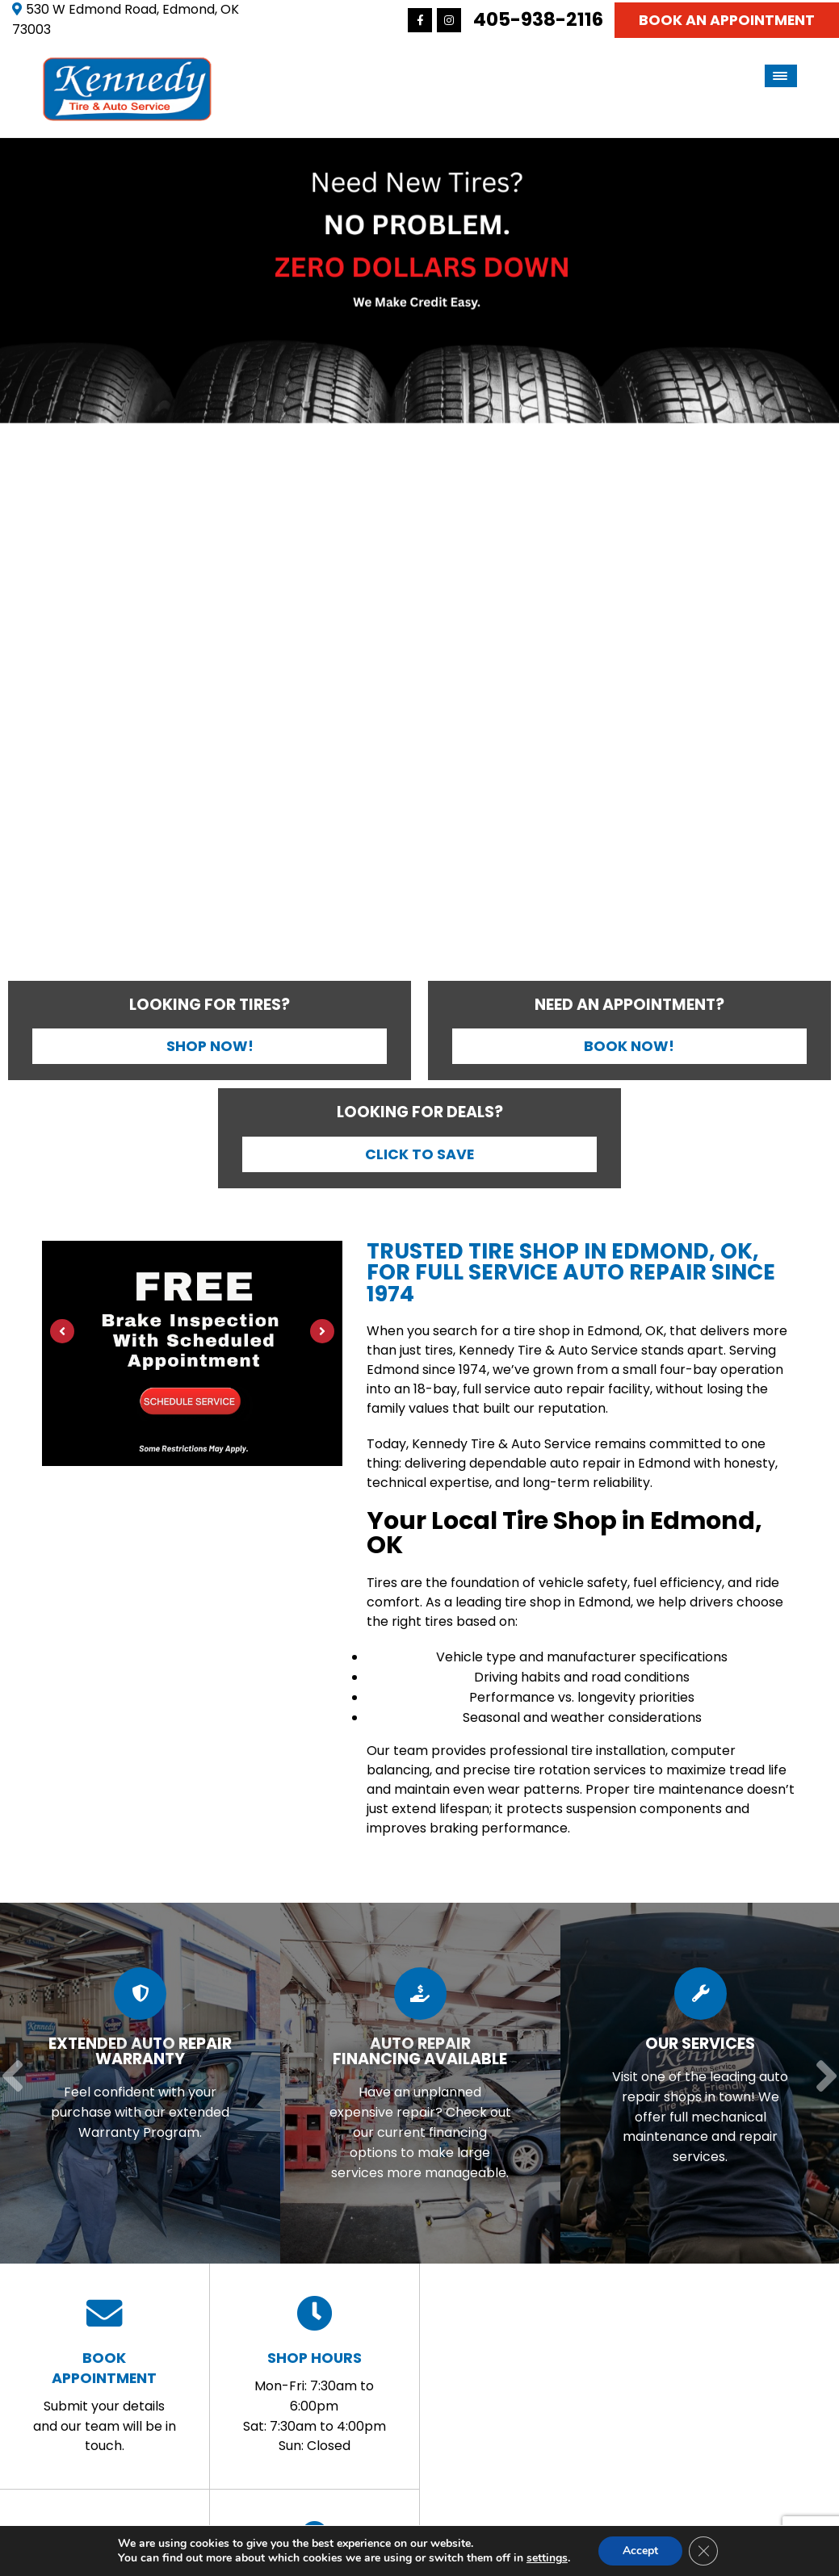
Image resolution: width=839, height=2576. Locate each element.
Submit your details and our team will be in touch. (104, 2375)
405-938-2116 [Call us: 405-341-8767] (538, 19)
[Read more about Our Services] (694, 2083)
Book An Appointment (727, 20)
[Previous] (16, 562)
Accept (640, 2550)
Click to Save (419, 1154)
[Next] (822, 562)
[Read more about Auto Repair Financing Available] (415, 2083)
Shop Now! (210, 1046)
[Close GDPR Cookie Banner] (703, 2551)
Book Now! (629, 1046)
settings (547, 2558)
